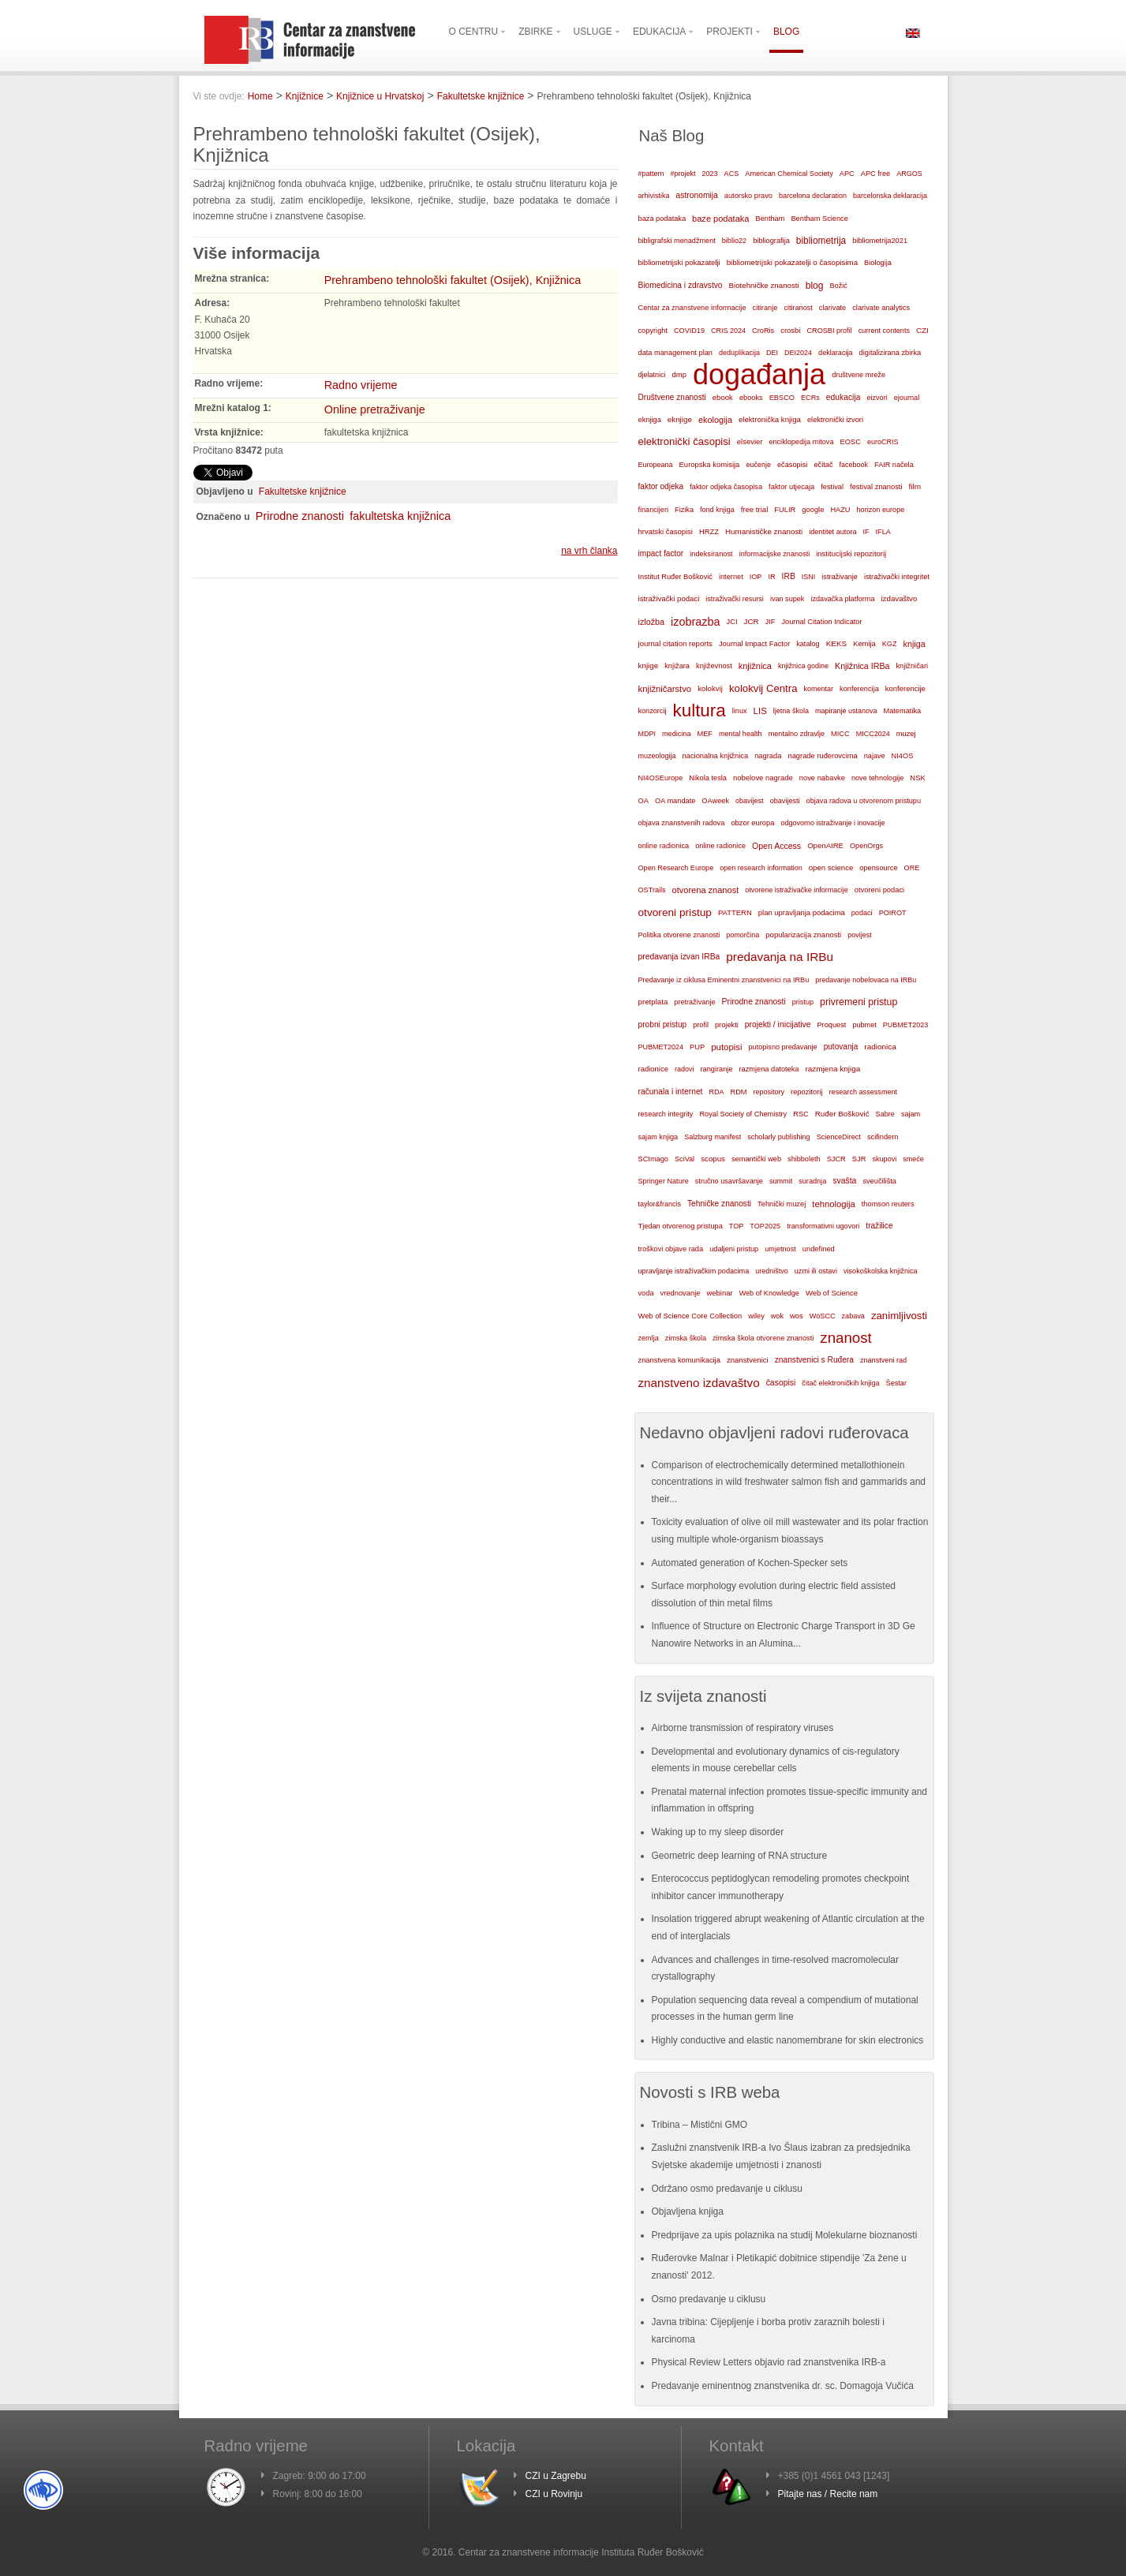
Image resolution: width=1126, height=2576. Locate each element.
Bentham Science (819, 218)
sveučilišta (879, 1181)
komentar (819, 689)
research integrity (666, 1114)
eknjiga (649, 420)
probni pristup (662, 1024)
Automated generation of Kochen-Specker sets (750, 1562)
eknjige (680, 419)
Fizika (684, 510)
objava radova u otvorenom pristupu (863, 801)
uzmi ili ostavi (816, 1271)
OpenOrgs (866, 846)
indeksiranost (711, 554)
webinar (719, 1292)
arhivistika (654, 196)
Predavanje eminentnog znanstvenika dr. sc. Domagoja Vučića (783, 2385)
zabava (853, 1316)
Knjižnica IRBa (862, 666)
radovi (684, 1069)
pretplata (653, 1001)
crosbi (790, 330)
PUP (697, 1047)
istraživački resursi (734, 599)
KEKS (836, 643)
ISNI (809, 577)
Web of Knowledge (769, 1293)
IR (771, 577)
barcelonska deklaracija (890, 196)
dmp (679, 374)
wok (777, 1316)
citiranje (765, 308)
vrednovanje (680, 1293)
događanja (759, 375)
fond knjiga (717, 510)
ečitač (823, 465)
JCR (751, 621)
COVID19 (689, 331)
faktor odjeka (661, 486)
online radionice (720, 846)
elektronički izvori (835, 420)
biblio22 (734, 241)
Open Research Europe (676, 868)
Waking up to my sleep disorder (718, 1832)
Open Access (776, 846)
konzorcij (652, 711)
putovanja (841, 1046)
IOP (756, 577)
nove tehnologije (877, 778)
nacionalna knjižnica (716, 756)
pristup (803, 1002)
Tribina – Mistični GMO (700, 2124)
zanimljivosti (899, 1316)
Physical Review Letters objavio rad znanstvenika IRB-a (769, 2362)
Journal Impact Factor (754, 644)
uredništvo (771, 1271)
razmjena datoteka (769, 1069)
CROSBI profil (828, 331)
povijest (859, 935)
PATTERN (735, 912)
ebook (723, 397)
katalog (807, 644)
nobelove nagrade (763, 777)
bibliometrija (821, 240)
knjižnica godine (803, 666)
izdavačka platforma (842, 599)
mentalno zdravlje (797, 734)
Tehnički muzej (782, 1204)
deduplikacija (739, 353)
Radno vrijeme (361, 385)
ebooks (751, 398)
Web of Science (832, 1292)
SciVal (684, 1159)
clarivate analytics (881, 308)
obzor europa (752, 823)
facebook (854, 465)
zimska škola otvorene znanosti (763, 1338)
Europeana (655, 465)
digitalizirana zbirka (890, 353)
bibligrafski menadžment (677, 241)
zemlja (648, 1338)
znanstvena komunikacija (679, 1360)
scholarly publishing (778, 1137)
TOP (736, 1226)
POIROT (893, 913)
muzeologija (657, 756)
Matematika (902, 711)
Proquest (831, 1025)
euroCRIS (883, 442)
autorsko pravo (748, 196)
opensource (878, 868)
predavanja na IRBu (779, 956)
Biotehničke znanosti (764, 285)
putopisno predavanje (783, 1047)
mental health (740, 734)
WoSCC (823, 1316)
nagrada (767, 756)
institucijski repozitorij (851, 553)
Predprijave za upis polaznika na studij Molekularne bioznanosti (785, 2235)
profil (701, 1025)
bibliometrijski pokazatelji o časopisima (792, 262)
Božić (838, 286)
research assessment (863, 1092)
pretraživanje (694, 1002)
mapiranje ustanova (846, 711)
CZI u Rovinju (554, 2493)
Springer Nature (663, 1181)
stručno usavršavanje (729, 1181)
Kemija (864, 644)
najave (874, 756)
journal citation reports (675, 643)
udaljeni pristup (733, 1249)
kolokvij (710, 688)
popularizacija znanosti (803, 934)
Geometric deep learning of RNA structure (740, 1855)
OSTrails (652, 890)
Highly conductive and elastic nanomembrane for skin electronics (788, 2040)
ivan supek (787, 599)
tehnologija (833, 1204)
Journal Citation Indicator (821, 622)
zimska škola (685, 1338)
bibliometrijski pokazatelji (679, 262)
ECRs (810, 398)
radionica (880, 1046)
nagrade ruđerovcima (822, 756)
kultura (698, 710)
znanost (846, 1337)
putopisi (726, 1047)
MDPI (647, 734)
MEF (705, 734)
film (915, 486)
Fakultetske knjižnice (481, 96)
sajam (910, 1114)
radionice (653, 1068)
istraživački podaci (669, 598)
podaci (862, 913)
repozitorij (807, 1092)
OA (643, 801)
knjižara (677, 666)
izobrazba (695, 621)
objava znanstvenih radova (681, 823)
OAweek (715, 801)
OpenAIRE (825, 845)
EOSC (850, 442)
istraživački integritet (897, 577)
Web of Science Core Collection (690, 1316)
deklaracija (835, 353)
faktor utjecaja (791, 487)
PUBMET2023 (906, 1025)
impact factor (661, 553)
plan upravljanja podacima (801, 912)
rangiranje (716, 1069)
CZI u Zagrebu (556, 2475)
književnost (714, 666)
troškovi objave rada (671, 1249)
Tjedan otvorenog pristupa (680, 1226)
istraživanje (839, 577)
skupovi (884, 1159)
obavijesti (785, 801)
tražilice (879, 1225)
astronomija (697, 195)
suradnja (812, 1181)
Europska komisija (709, 464)
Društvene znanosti (672, 397)
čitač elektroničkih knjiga (840, 1383)
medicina (676, 734)
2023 (710, 174)
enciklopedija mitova (801, 442)
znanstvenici (748, 1359)
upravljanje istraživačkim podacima (694, 1271)
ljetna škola (791, 711)
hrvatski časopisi (665, 531)
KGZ (889, 644)
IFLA (883, 532)
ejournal (906, 398)
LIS (760, 711)
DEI (772, 353)
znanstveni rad (883, 1360)
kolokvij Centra (763, 688)
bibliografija (771, 241)
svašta (844, 1180)
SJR (859, 1159)
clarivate (832, 308)
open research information (761, 868)
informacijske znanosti (774, 554)
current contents (884, 331)
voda (646, 1293)
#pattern (651, 174)
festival (832, 487)
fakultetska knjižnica (400, 516)
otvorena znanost (705, 890)
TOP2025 (765, 1226)
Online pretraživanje (374, 409)
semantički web (756, 1159)
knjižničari (912, 666)
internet (731, 577)
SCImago (653, 1159)
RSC (801, 1114)
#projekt (683, 174)
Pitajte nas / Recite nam (828, 2493)
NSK (917, 777)
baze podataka (720, 218)
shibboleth (804, 1159)
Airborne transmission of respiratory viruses (743, 1727)
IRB (788, 576)
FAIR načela (894, 465)
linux (739, 711)
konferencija (859, 689)
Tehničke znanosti (719, 1203)
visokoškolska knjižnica (881, 1271)
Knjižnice (305, 96)
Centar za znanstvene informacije (692, 308)
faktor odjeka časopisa (726, 487)
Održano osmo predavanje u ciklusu (727, 2188)
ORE (912, 868)
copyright (653, 331)
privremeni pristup (858, 1002)
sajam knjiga (658, 1137)
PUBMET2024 (661, 1047)
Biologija (878, 263)
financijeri (653, 510)
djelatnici (652, 375)
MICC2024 (873, 734)
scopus (713, 1158)
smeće (913, 1159)
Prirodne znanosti (300, 516)
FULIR (784, 510)
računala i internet (670, 1091)
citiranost (798, 308)
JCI (732, 622)
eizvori (876, 398)
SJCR (836, 1159)
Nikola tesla (708, 778)
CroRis (763, 331)
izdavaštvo (899, 598)
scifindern (883, 1137)
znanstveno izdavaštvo (699, 1382)
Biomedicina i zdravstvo (680, 285)
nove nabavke (822, 778)
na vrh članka (589, 550)
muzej (906, 734)
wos (796, 1315)
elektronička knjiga (770, 419)
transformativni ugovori (823, 1226)
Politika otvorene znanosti (679, 935)
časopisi (781, 1382)
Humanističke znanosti (763, 531)
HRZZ (709, 532)
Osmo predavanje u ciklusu (709, 2299)
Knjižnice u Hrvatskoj (380, 96)
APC (847, 174)
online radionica (664, 846)
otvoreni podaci (879, 890)
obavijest (749, 801)
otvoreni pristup (675, 912)
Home (260, 96)
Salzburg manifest (712, 1137)
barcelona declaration (813, 196)
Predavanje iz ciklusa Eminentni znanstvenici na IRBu (724, 980)
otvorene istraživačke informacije (796, 890)
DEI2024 (798, 353)
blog (815, 285)
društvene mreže (858, 375)
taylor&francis (660, 1204)
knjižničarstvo (665, 689)
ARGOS (909, 174)
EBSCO (782, 398)
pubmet (864, 1025)
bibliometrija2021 (879, 241)
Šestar (896, 1383)
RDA (716, 1092)
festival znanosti (876, 487)
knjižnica (755, 666)
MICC (840, 734)
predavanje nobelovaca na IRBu (865, 980)
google (813, 510)
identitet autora (832, 532)
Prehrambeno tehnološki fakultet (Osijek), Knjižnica (453, 280)
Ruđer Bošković (842, 1113)
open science (831, 867)
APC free (875, 174)
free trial (755, 509)
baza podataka (662, 218)
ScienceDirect (839, 1137)
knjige (648, 665)
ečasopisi (792, 465)
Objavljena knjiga (688, 2211)
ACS (731, 174)
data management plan (675, 353)
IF (865, 532)
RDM (739, 1092)
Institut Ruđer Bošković (675, 577)
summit (780, 1181)
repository (769, 1092)
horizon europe (881, 510)
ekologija (715, 419)
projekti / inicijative (778, 1024)
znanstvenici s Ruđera (814, 1359)
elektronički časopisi (684, 441)
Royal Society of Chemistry (743, 1114)
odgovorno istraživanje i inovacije (832, 823)
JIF (770, 622)
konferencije (905, 688)
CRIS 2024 (728, 331)
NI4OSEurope (660, 778)
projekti (727, 1025)
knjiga (914, 644)
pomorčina (742, 935)
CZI (922, 330)
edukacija (843, 397)
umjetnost (780, 1249)
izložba (651, 621)
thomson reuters (888, 1204)
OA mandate (675, 801)
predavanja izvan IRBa (679, 956)
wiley (756, 1316)
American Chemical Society (788, 174)
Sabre (885, 1114)
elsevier (750, 441)
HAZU (840, 510)
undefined (818, 1249)
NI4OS (903, 756)
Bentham (769, 218)
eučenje (758, 465)
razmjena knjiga (833, 1068)
